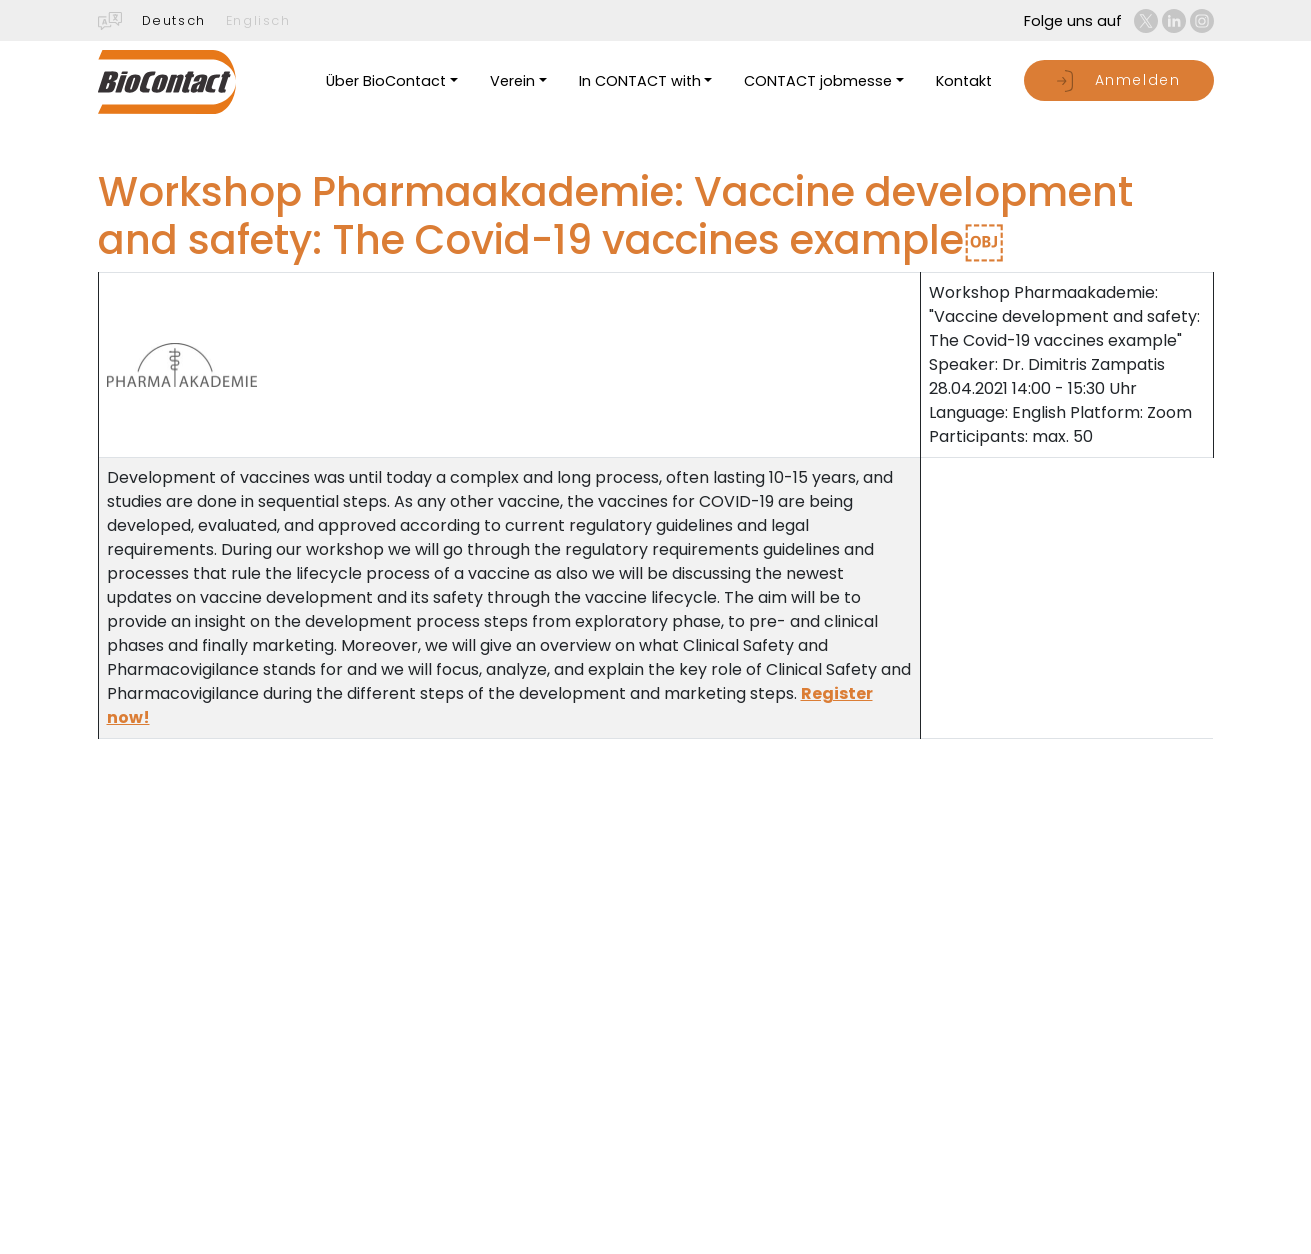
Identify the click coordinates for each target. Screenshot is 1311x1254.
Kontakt (964, 81)
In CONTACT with (640, 81)
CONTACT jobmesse (818, 81)
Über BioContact (386, 81)
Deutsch (174, 20)
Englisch (258, 20)
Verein (512, 81)
